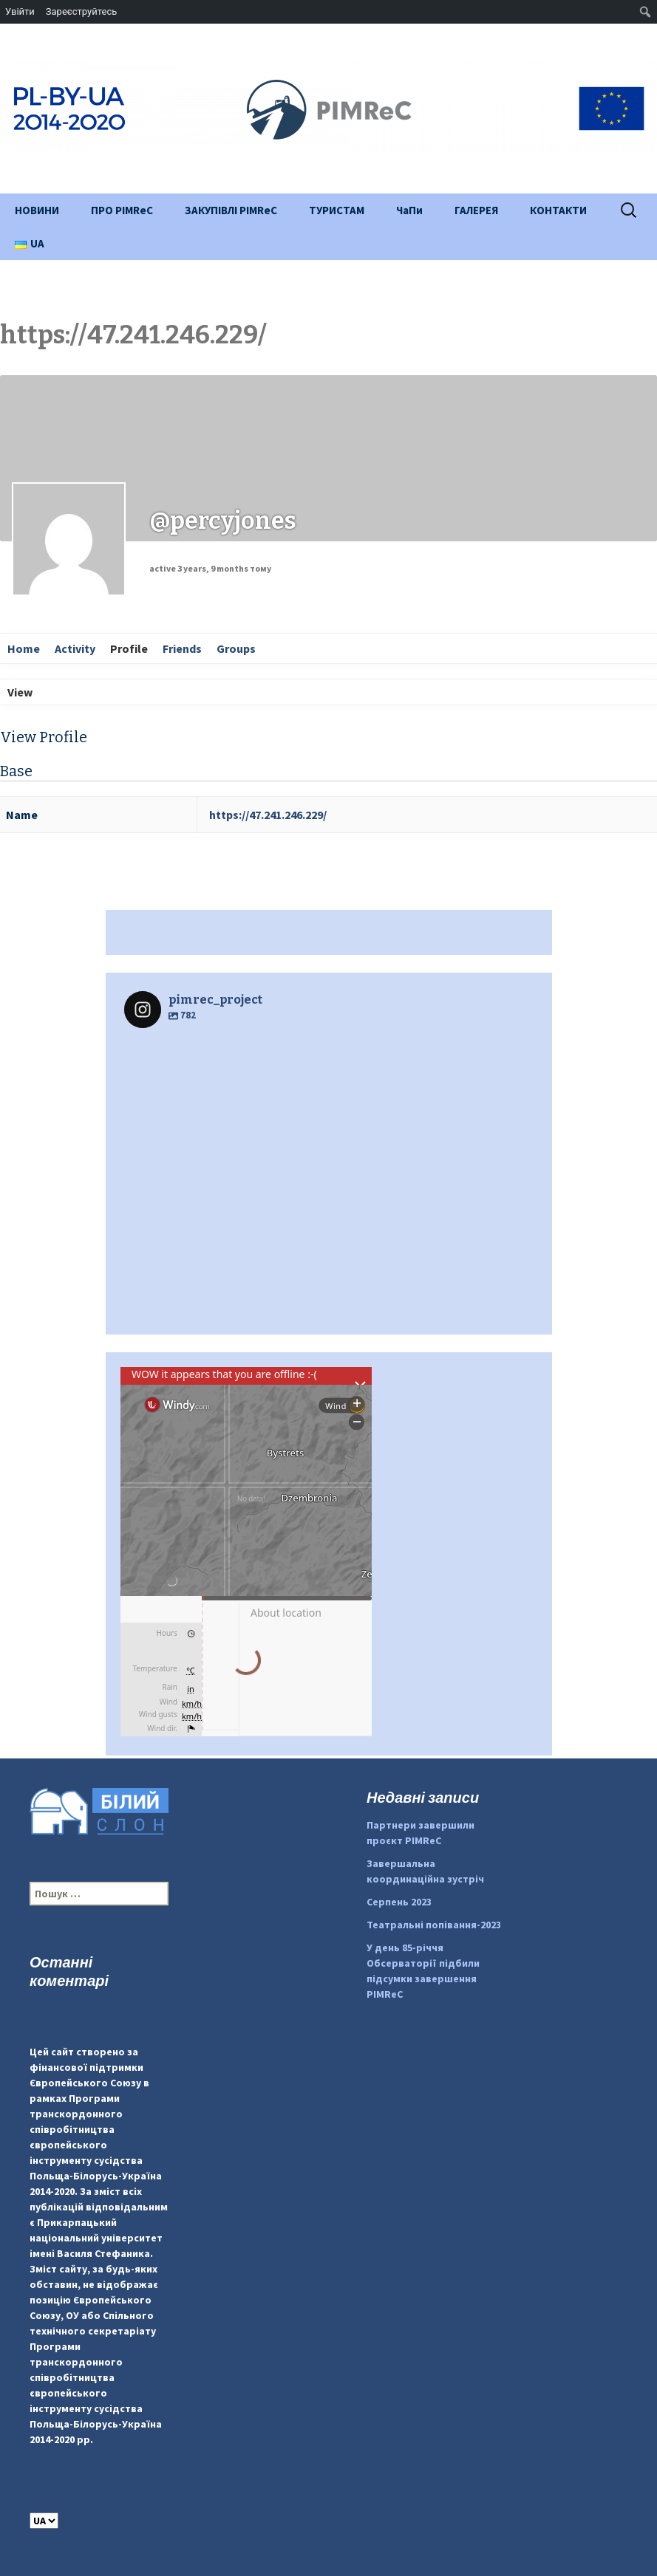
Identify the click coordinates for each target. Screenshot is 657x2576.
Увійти (20, 11)
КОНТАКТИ (558, 210)
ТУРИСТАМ (336, 210)
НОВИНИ (37, 210)
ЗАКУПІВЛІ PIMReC (231, 210)
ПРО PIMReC (122, 210)
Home (23, 648)
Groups (236, 648)
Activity (75, 648)
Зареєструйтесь (81, 11)
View (20, 692)
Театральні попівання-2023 (434, 1924)
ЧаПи (409, 210)
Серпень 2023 (399, 1901)
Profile (129, 648)
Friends (182, 648)
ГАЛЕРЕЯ (476, 210)
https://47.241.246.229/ (268, 814)
